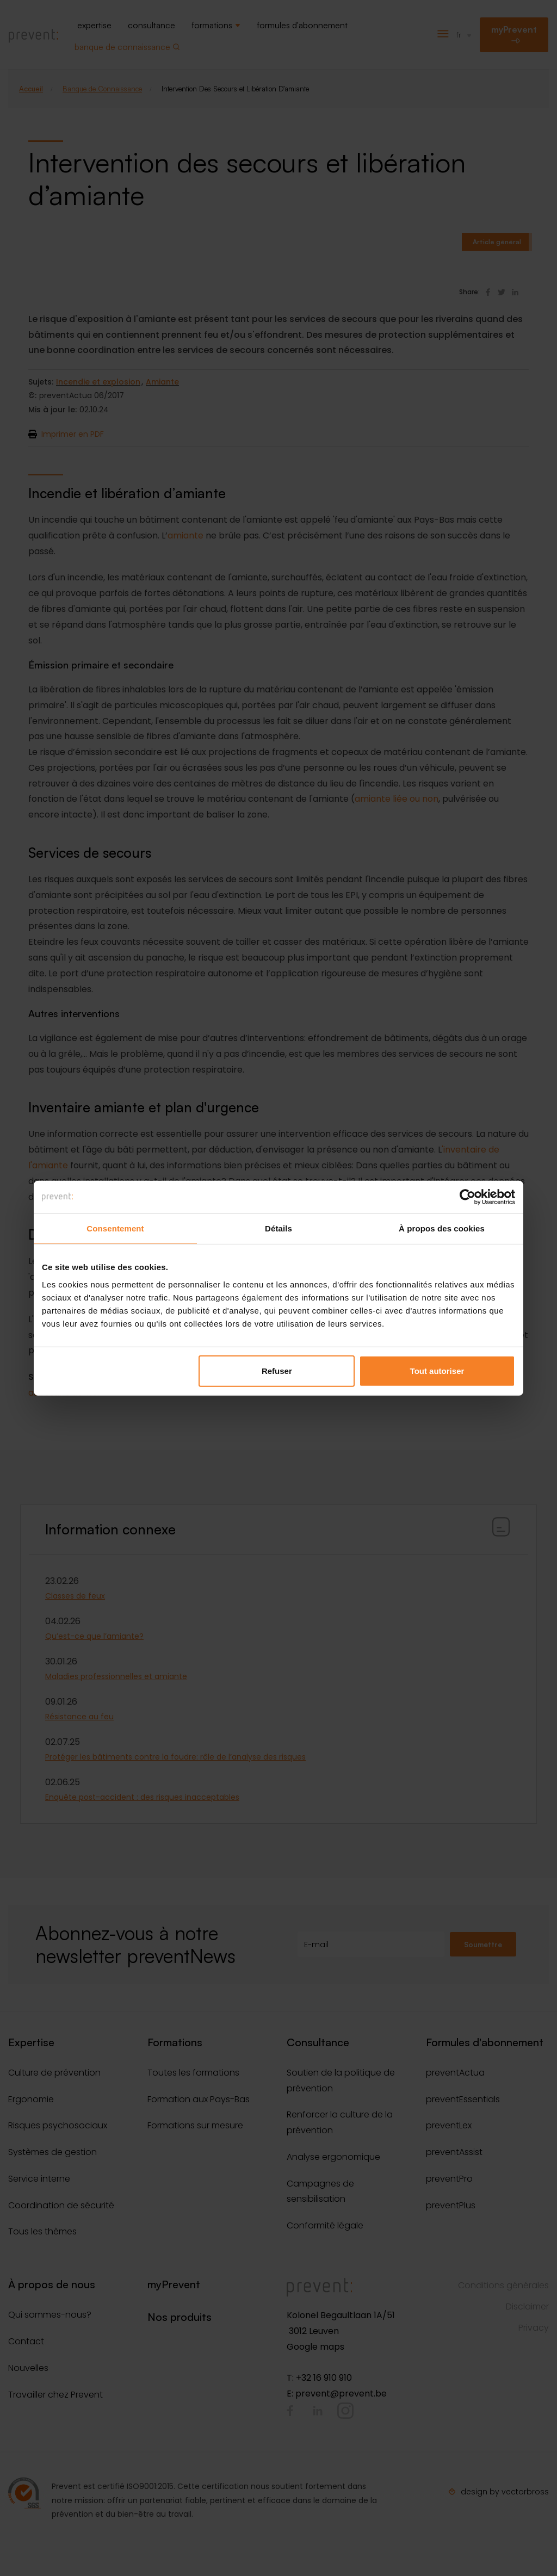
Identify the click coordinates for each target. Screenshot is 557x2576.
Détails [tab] (278, 1228)
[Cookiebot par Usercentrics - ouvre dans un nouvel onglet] (467, 1197)
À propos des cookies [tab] (442, 1228)
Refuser (277, 1370)
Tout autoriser (437, 1370)
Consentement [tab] (115, 1228)
